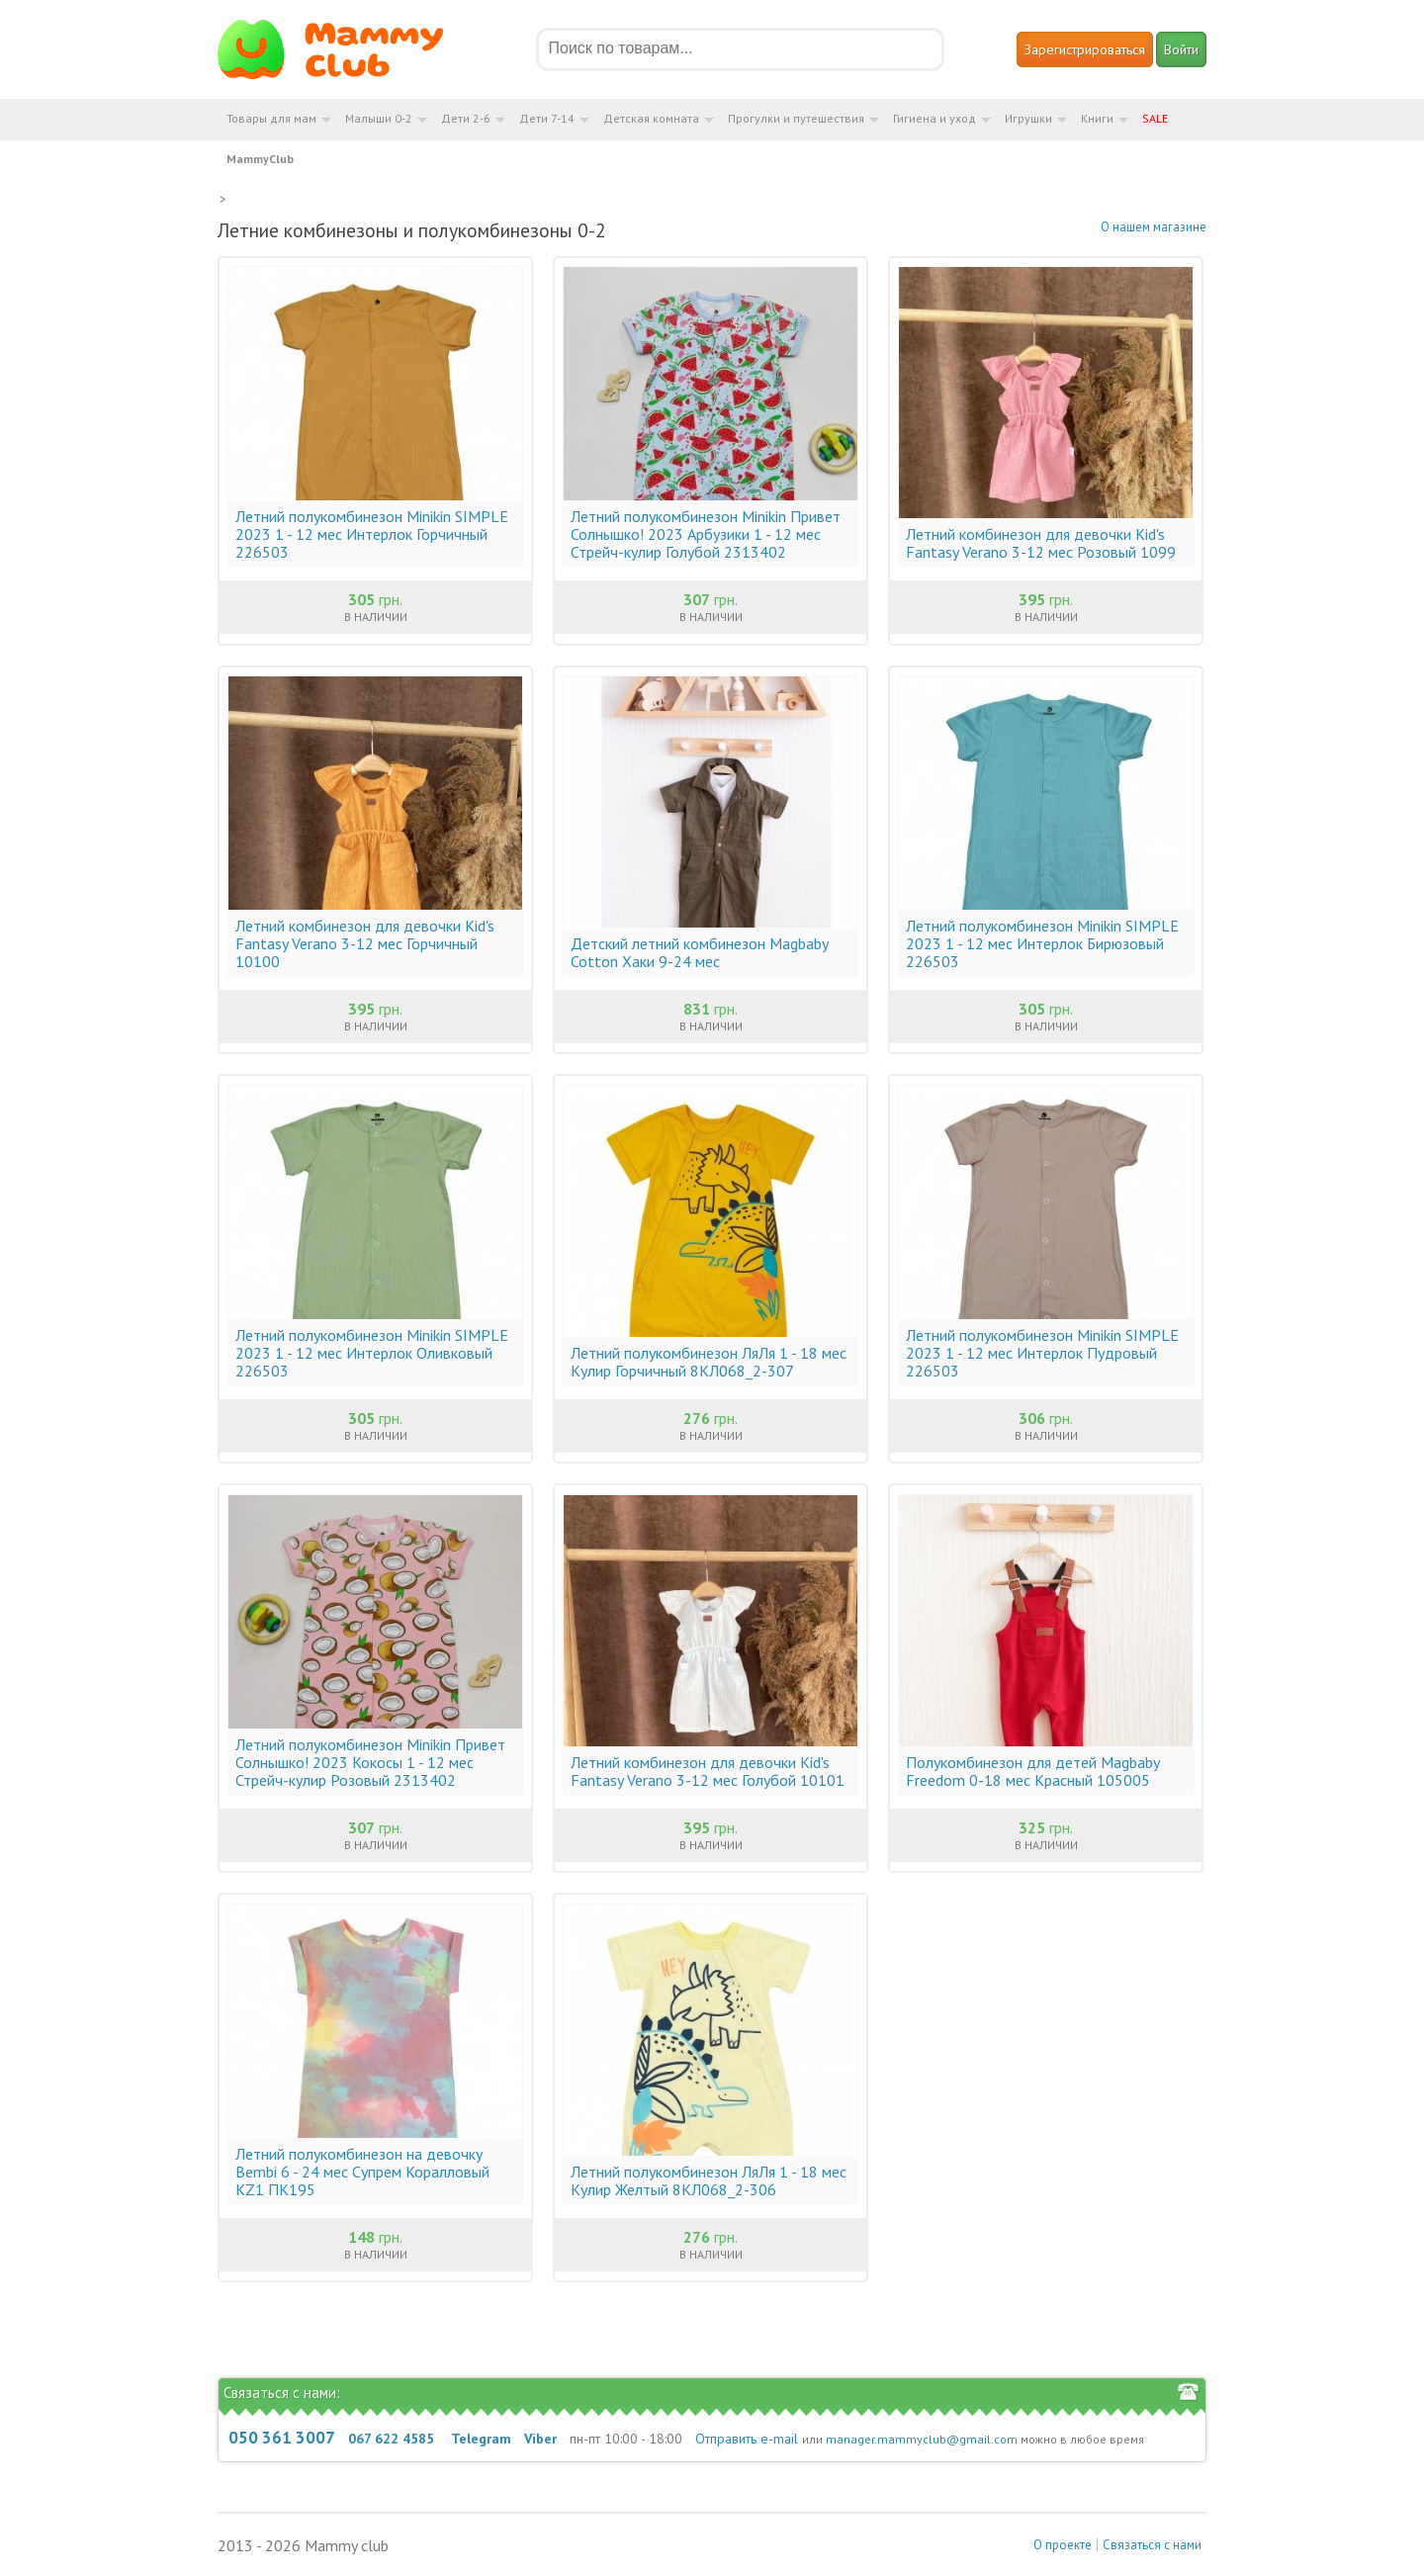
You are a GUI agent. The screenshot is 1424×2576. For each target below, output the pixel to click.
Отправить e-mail (746, 2438)
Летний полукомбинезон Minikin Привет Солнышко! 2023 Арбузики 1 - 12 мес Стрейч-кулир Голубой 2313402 (706, 534)
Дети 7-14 (547, 118)
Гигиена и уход (934, 118)
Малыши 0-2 (378, 118)
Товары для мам (271, 118)
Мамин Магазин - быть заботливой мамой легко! (343, 49)
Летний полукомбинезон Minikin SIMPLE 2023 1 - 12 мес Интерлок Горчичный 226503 (371, 534)
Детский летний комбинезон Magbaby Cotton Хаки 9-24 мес (699, 952)
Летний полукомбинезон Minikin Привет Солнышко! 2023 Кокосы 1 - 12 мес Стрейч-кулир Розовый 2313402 (370, 1762)
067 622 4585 (391, 2438)
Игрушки (1028, 118)
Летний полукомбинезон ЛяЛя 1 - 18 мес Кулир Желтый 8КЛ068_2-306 (708, 2180)
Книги (1097, 118)
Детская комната (651, 118)
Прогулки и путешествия (796, 118)
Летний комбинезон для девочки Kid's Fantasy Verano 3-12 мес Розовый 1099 (1041, 543)
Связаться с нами (1152, 2544)
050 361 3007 (281, 2437)
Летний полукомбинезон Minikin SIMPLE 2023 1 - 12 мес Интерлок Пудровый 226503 (1042, 1352)
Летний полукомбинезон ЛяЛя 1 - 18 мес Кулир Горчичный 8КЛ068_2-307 (708, 1361)
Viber (540, 2438)
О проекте (1062, 2544)
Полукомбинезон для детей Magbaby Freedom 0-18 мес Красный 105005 (1032, 1771)
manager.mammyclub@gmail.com (922, 2439)
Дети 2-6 (465, 118)
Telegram (481, 2438)
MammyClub (260, 158)
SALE (1155, 118)
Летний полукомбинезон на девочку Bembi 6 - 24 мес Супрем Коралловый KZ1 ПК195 (362, 2171)
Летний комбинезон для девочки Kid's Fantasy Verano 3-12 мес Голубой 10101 (708, 1771)
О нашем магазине (1153, 227)
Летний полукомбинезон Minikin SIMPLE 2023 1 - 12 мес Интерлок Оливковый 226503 (371, 1352)
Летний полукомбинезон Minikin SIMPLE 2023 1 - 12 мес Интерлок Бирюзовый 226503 (1042, 943)
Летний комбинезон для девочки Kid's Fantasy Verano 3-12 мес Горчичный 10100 (364, 943)
